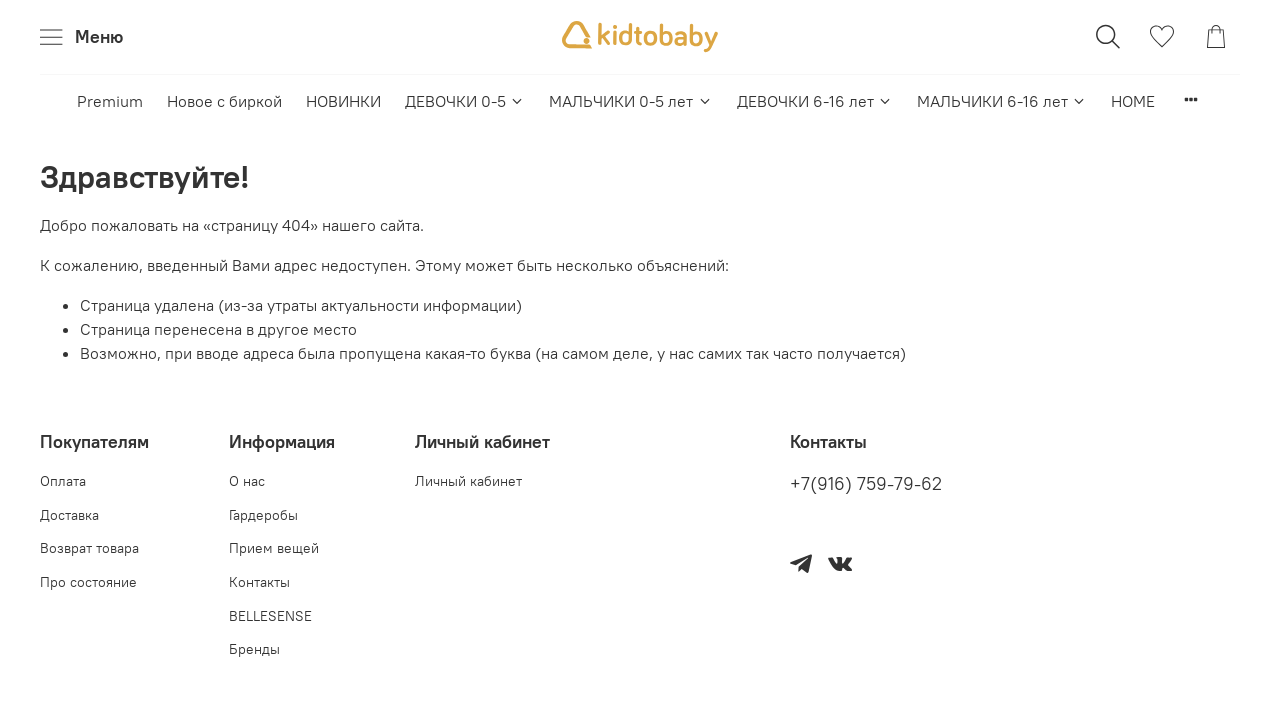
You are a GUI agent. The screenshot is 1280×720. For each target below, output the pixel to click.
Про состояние (88, 582)
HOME (1133, 101)
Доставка (69, 515)
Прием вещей (274, 548)
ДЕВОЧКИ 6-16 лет (815, 101)
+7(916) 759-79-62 (866, 484)
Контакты (259, 582)
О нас (247, 481)
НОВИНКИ (343, 101)
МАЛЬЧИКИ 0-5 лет (630, 101)
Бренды (254, 649)
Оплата (63, 481)
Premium (110, 101)
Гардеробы (263, 515)
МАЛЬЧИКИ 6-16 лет (1002, 101)
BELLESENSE (270, 616)
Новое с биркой (224, 101)
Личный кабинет (468, 481)
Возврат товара (89, 548)
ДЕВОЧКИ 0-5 (465, 101)
